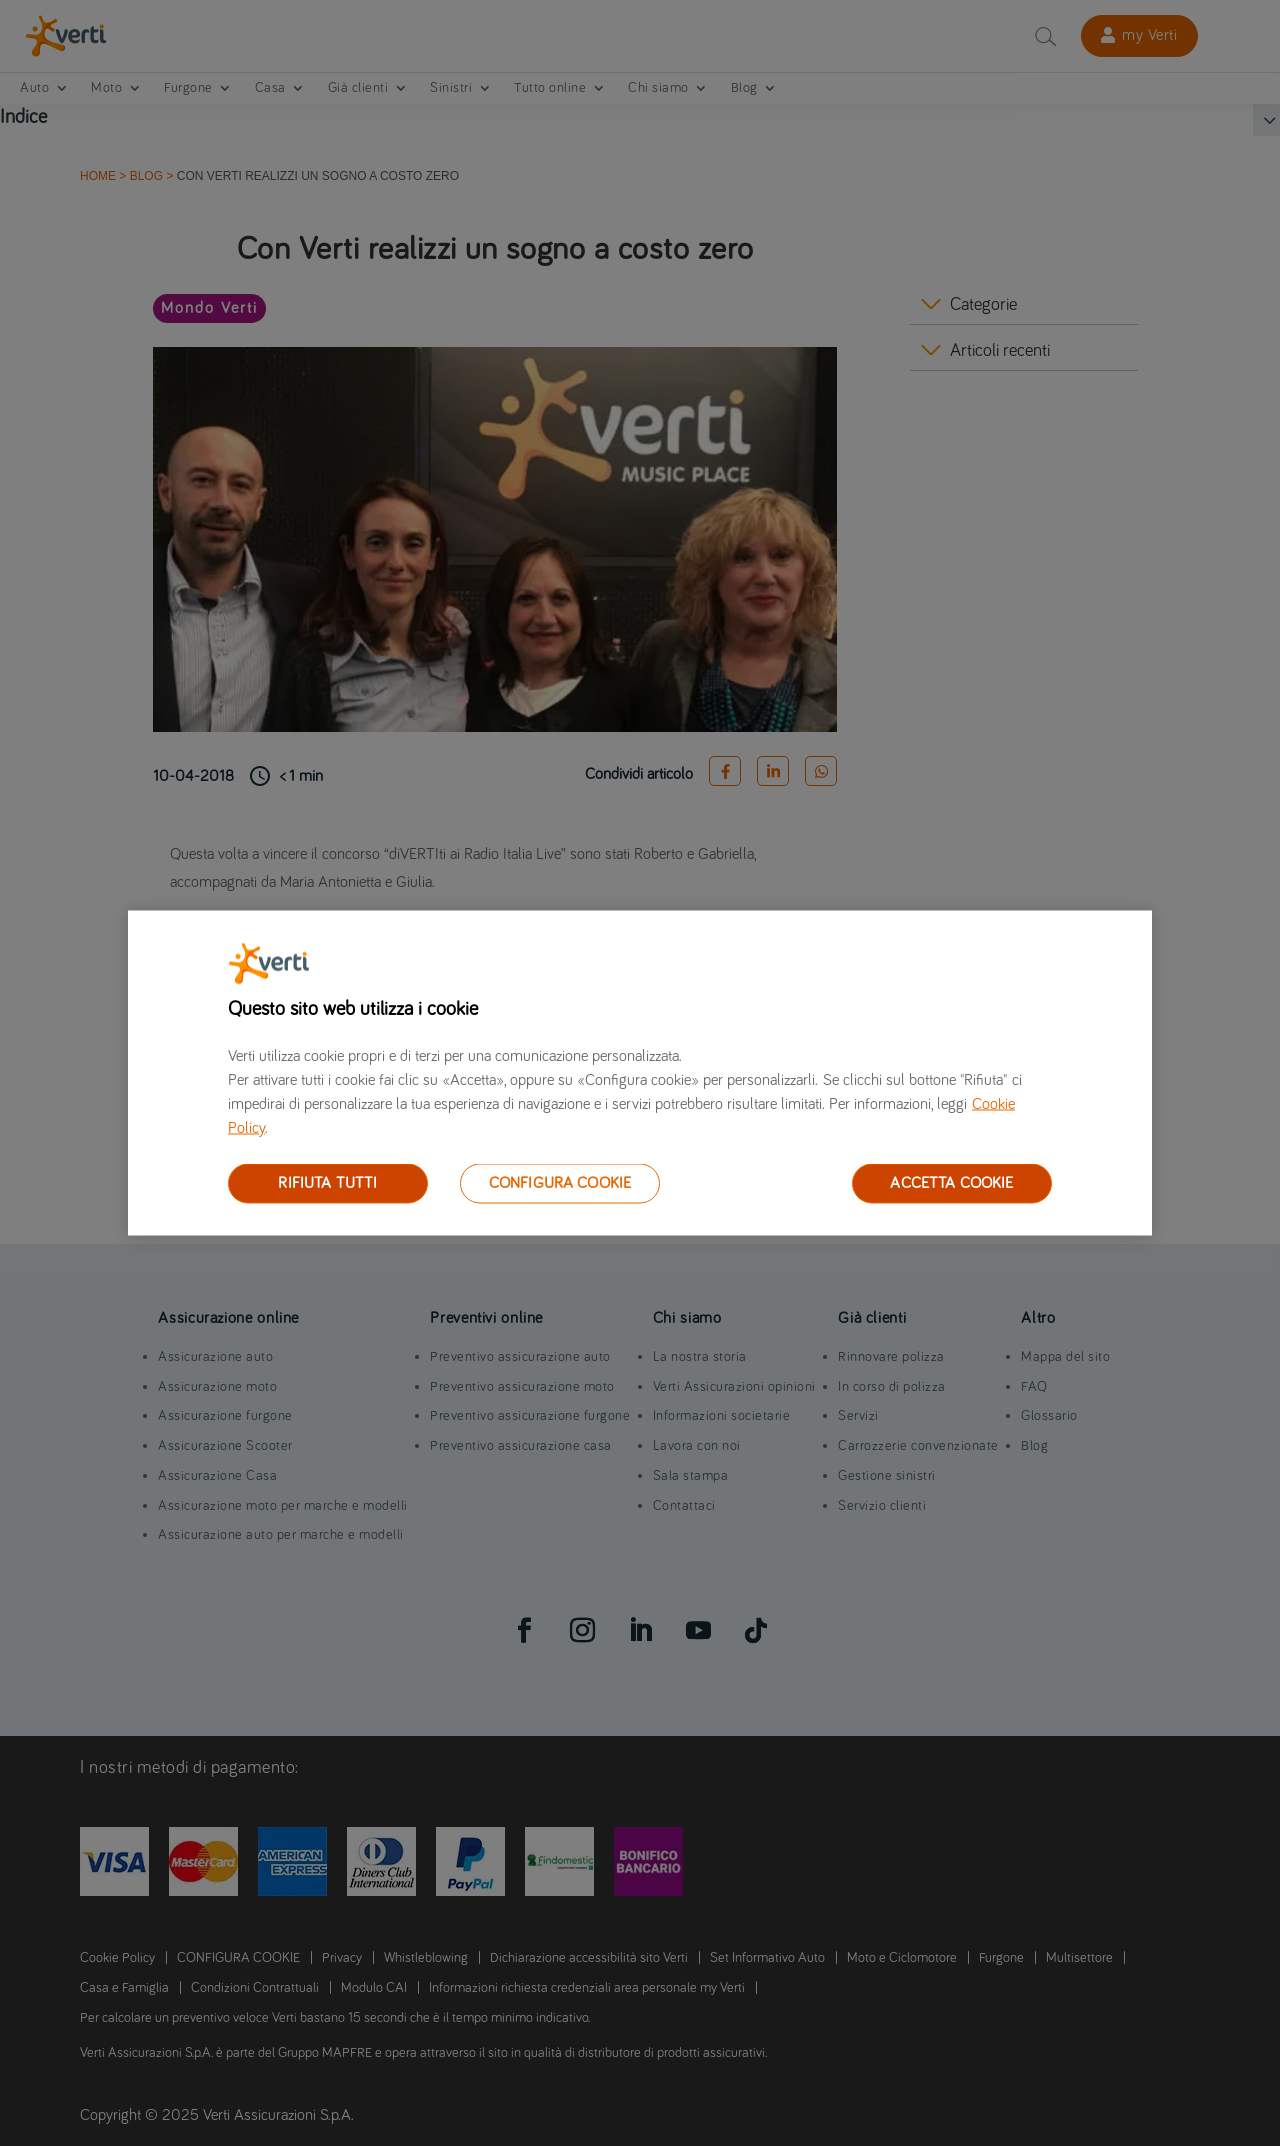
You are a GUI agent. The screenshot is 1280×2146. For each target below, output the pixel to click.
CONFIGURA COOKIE (560, 1183)
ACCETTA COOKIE (951, 1183)
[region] (640, 1073)
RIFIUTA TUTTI (327, 1183)
